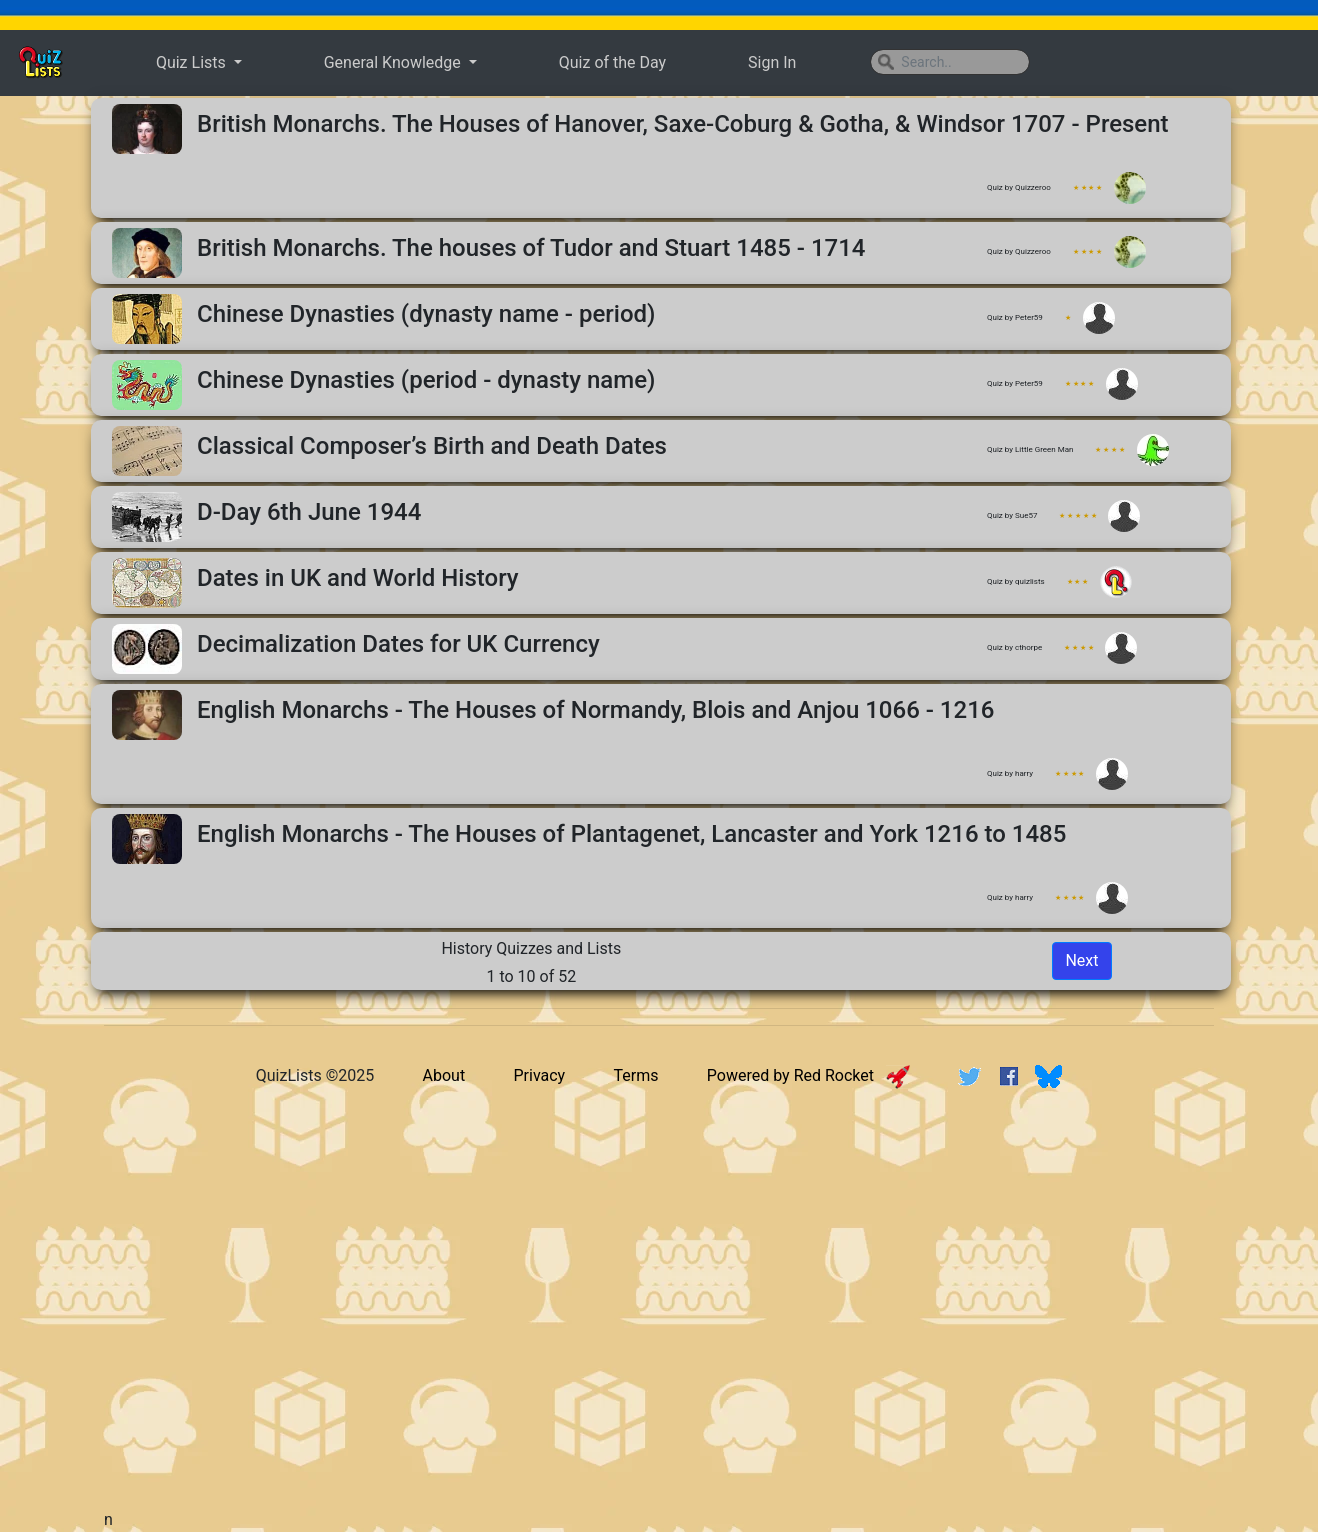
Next (1081, 960)
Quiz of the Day (612, 62)
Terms (636, 1075)
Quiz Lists (193, 62)
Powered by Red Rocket (808, 1075)
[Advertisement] (659, 1261)
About (444, 1075)
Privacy (540, 1075)
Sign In (772, 62)
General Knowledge (394, 62)
